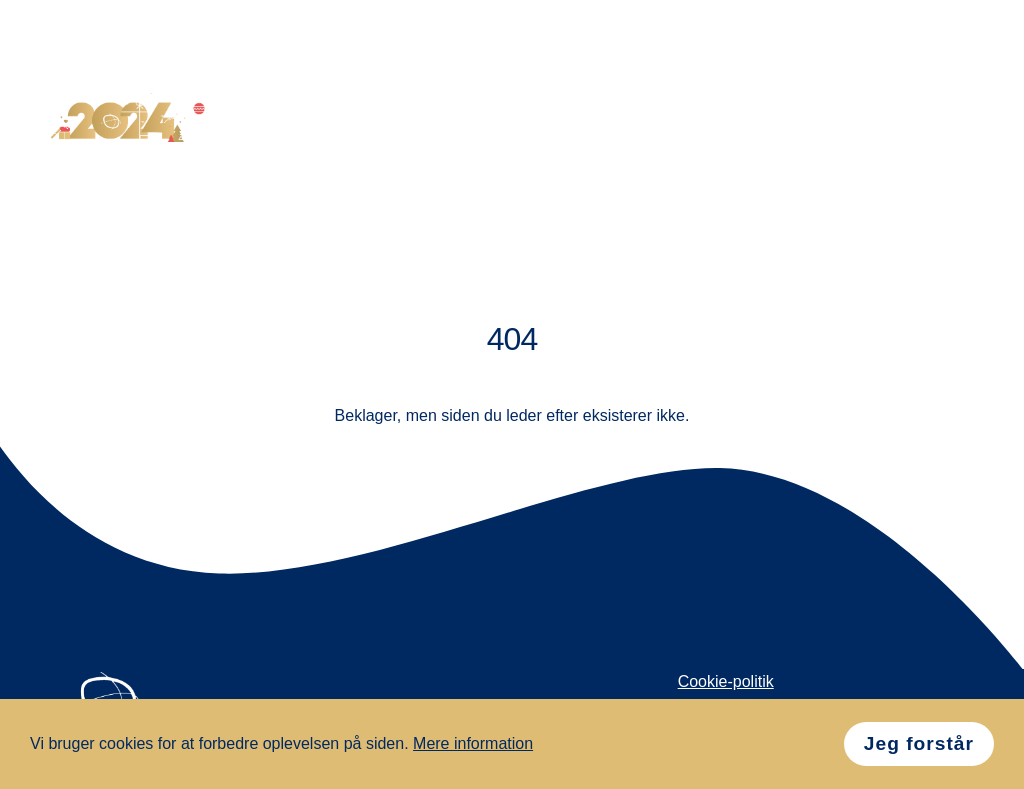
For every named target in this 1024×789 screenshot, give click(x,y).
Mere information (473, 743)
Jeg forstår (919, 743)
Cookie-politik (726, 681)
